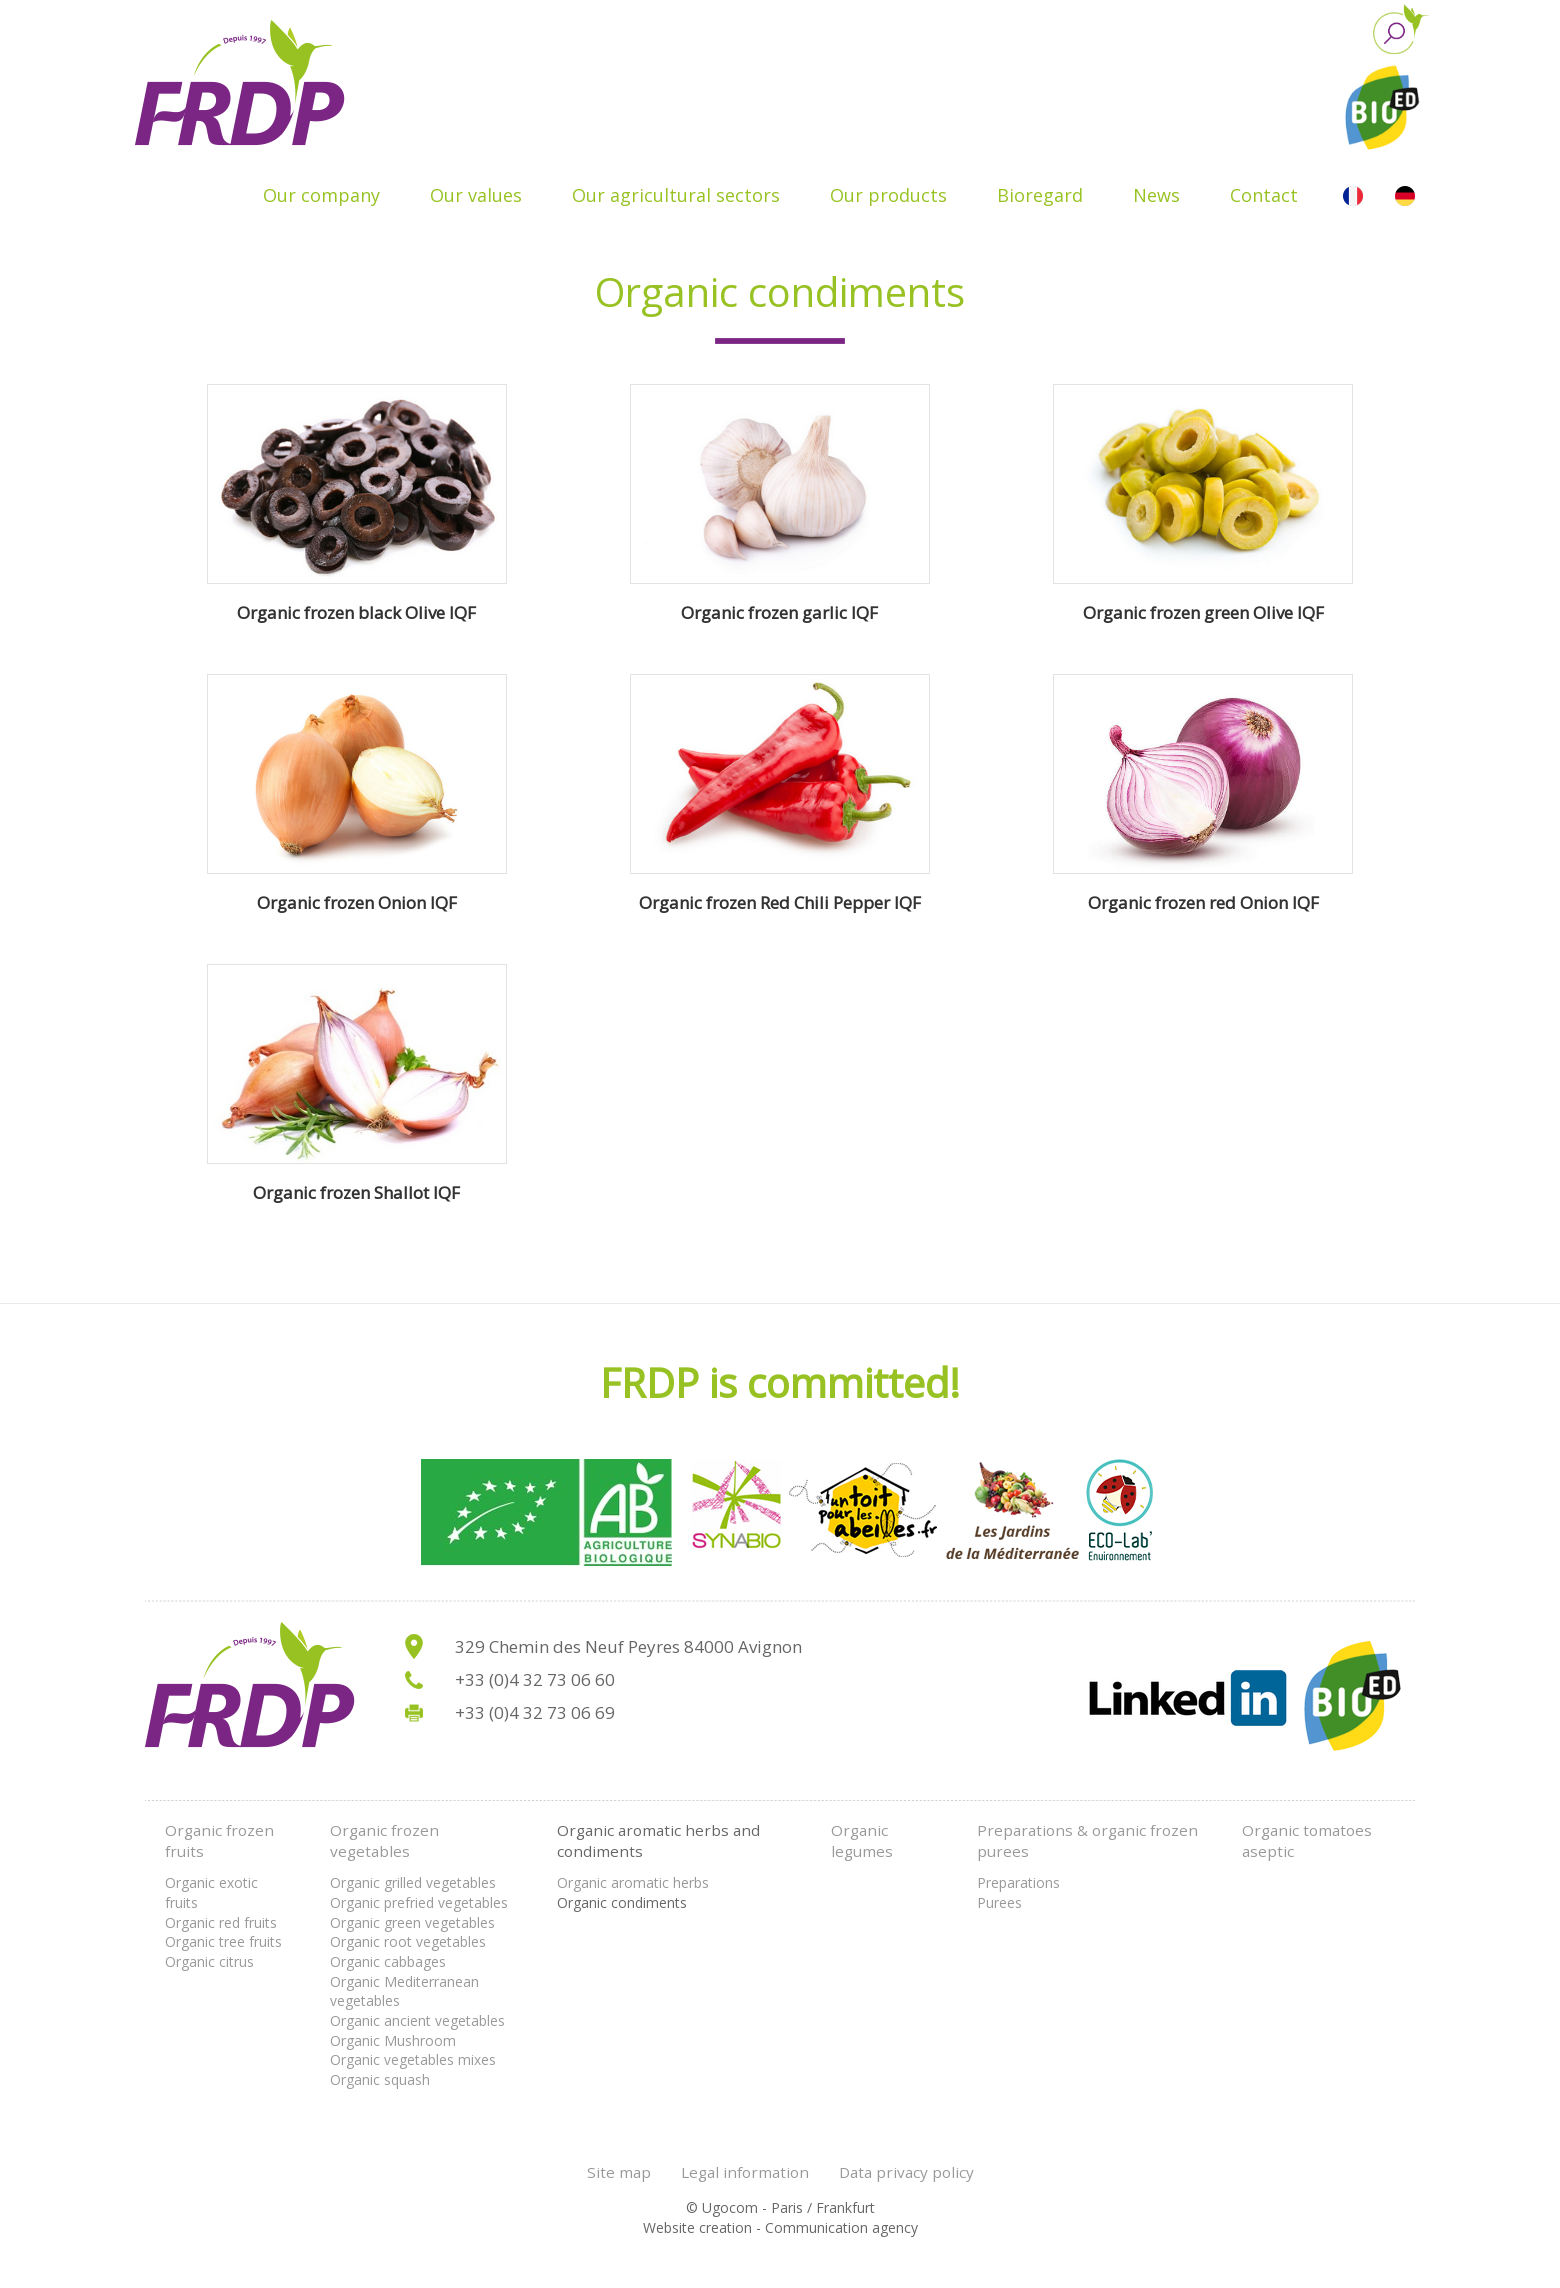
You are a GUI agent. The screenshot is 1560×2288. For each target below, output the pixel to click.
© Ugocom (722, 2207)
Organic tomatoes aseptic (1307, 1841)
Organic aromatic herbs (633, 1882)
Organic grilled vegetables (413, 1882)
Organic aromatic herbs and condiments (658, 1841)
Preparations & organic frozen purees (1087, 1841)
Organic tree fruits (223, 1941)
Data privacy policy (906, 2172)
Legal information (745, 2172)
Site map (619, 2172)
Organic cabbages (388, 1961)
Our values (476, 195)
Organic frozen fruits (219, 1841)
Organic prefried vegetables (419, 1902)
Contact (1264, 195)
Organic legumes (862, 1841)
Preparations (1018, 1882)
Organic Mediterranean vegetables (404, 1991)
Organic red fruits (221, 1922)
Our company (321, 195)
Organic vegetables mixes (413, 2059)
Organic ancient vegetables (417, 2020)
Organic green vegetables (412, 1922)
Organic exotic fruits (211, 1892)
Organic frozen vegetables (384, 1841)
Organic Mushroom (393, 2040)
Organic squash (380, 2079)
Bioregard (1040, 195)
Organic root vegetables (408, 1941)
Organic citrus (209, 1961)
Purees (999, 1902)
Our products (888, 195)
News (1156, 195)
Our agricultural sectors (676, 195)
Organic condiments (622, 1902)
